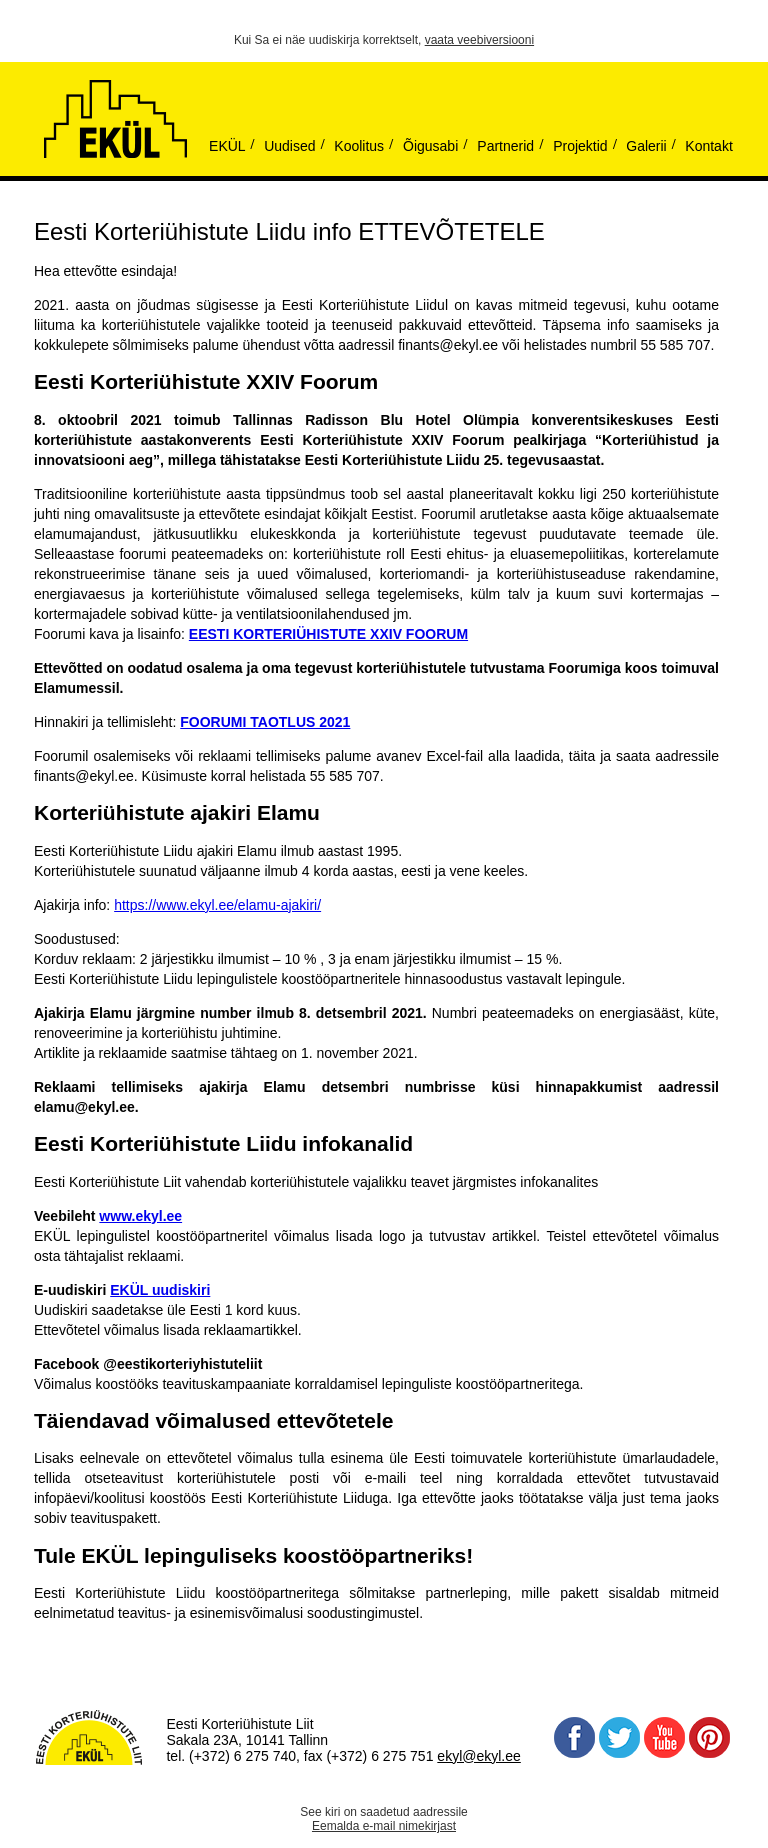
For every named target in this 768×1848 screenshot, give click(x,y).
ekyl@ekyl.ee (478, 1756)
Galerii (646, 146)
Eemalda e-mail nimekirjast (384, 1826)
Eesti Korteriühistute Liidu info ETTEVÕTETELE (289, 231)
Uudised (289, 146)
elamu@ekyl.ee (84, 1107)
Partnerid (505, 146)
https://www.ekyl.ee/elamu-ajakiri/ (217, 905)
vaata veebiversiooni (479, 40)
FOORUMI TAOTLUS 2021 (265, 722)
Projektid (580, 146)
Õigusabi (430, 146)
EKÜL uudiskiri (160, 1290)
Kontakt (708, 146)
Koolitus (359, 146)
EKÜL (227, 146)
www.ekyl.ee (140, 1216)
